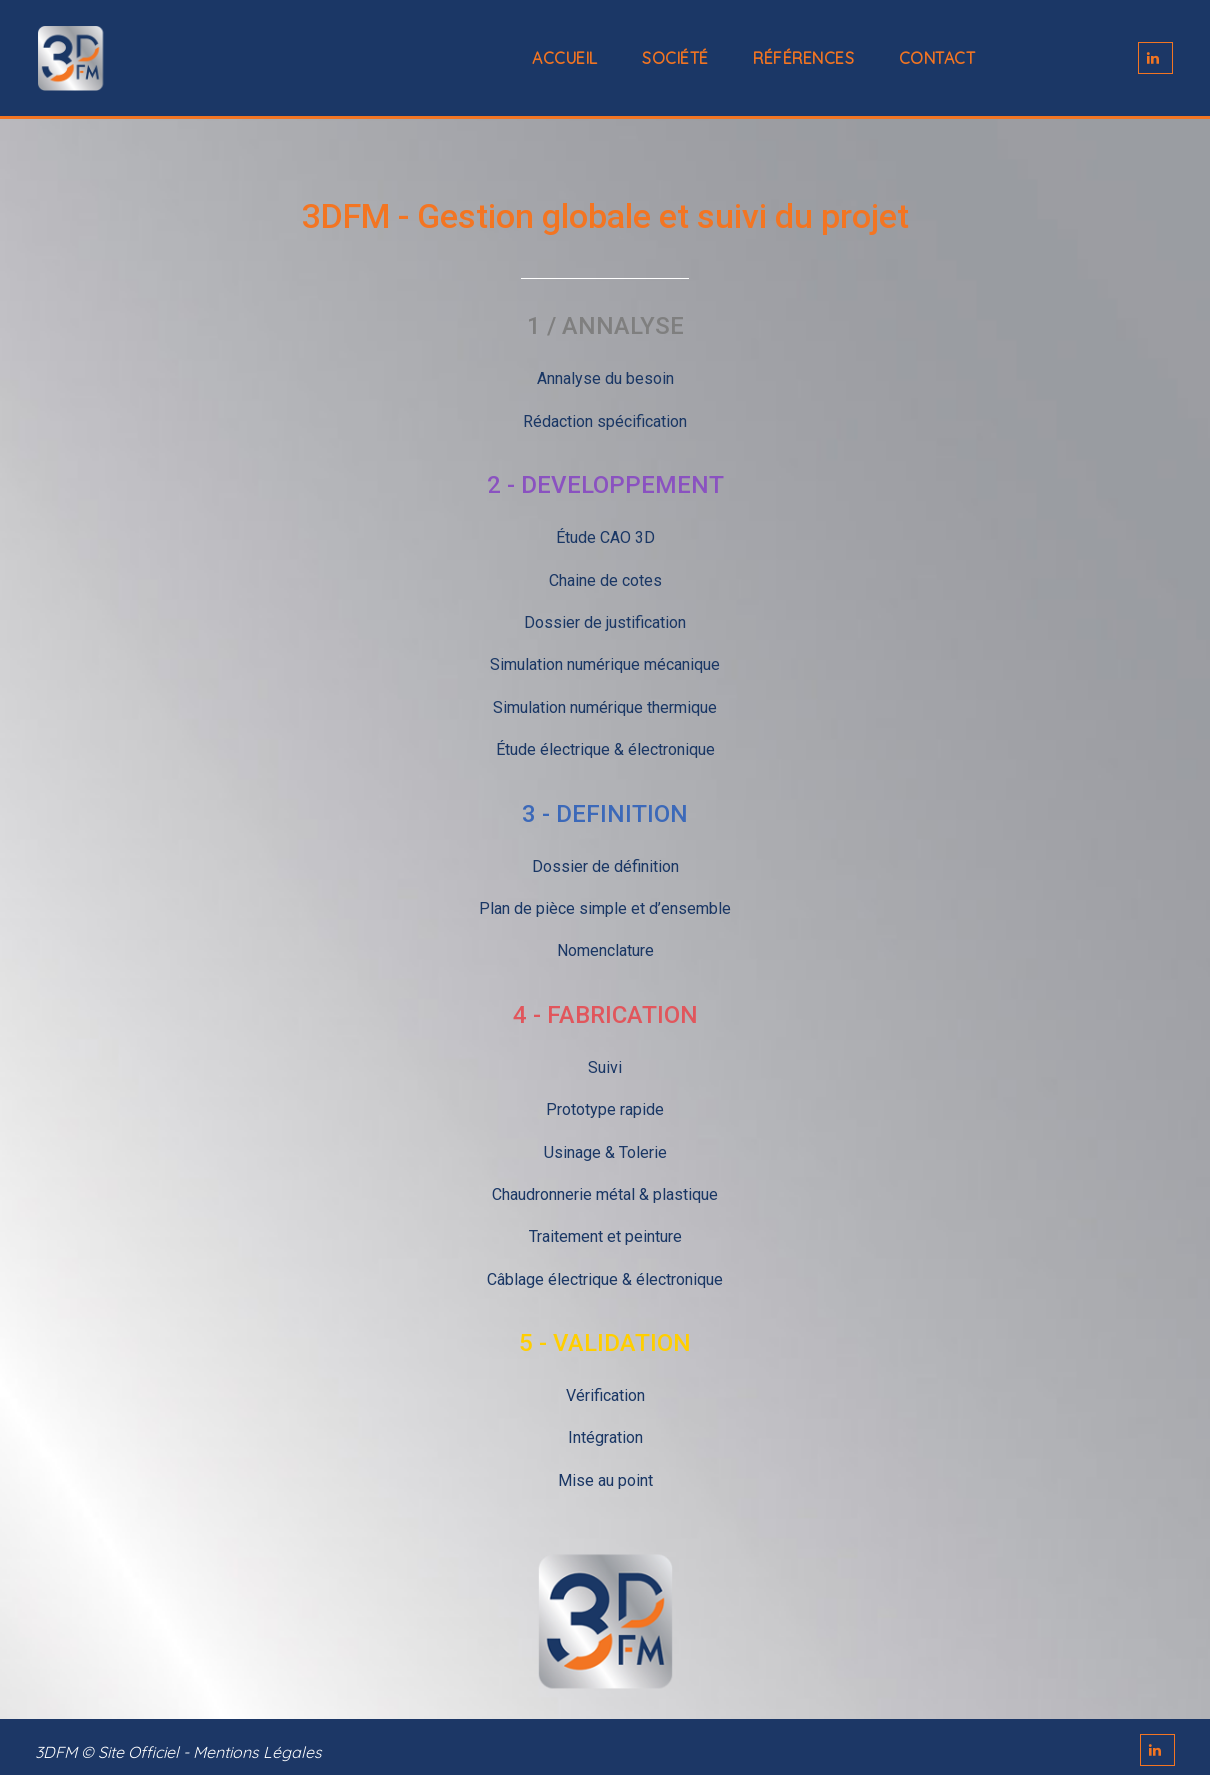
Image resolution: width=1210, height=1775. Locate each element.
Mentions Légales (257, 1752)
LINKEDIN (1155, 58)
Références (803, 58)
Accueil (565, 58)
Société (675, 58)
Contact (937, 58)
